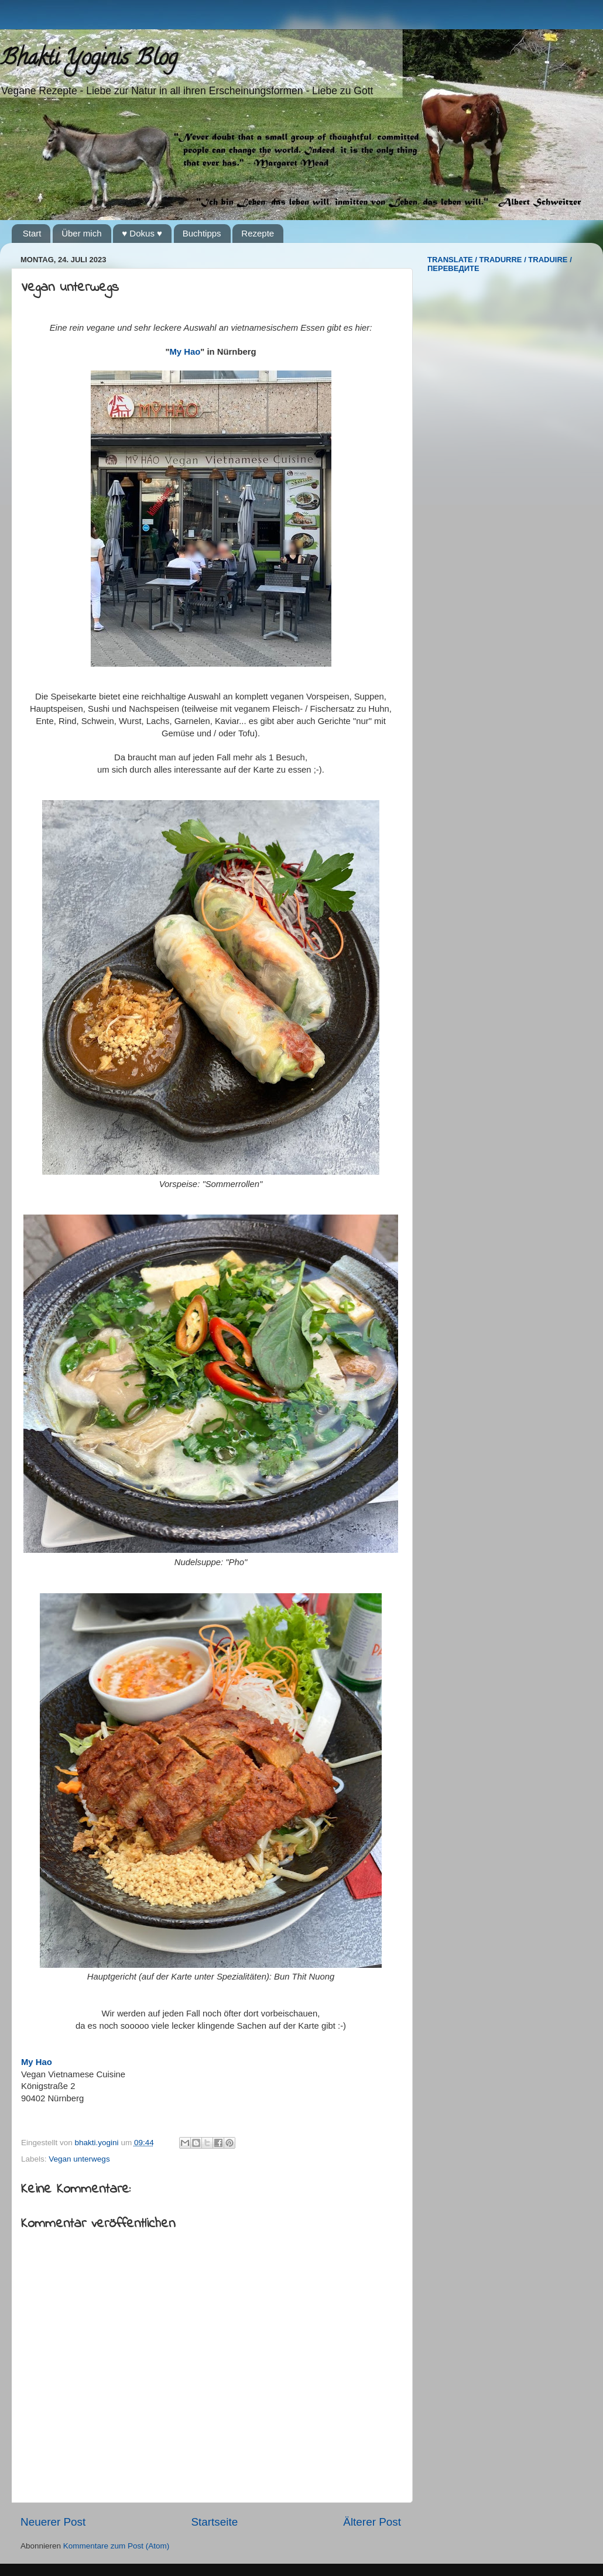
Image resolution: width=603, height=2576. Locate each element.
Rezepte (257, 233)
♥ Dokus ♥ (142, 233)
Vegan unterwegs (79, 2159)
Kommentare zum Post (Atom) (116, 2545)
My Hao (184, 351)
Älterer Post (372, 2522)
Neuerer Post (52, 2522)
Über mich (81, 233)
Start (32, 233)
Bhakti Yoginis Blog (88, 59)
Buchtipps (202, 233)
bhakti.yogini (98, 2142)
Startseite (214, 2522)
